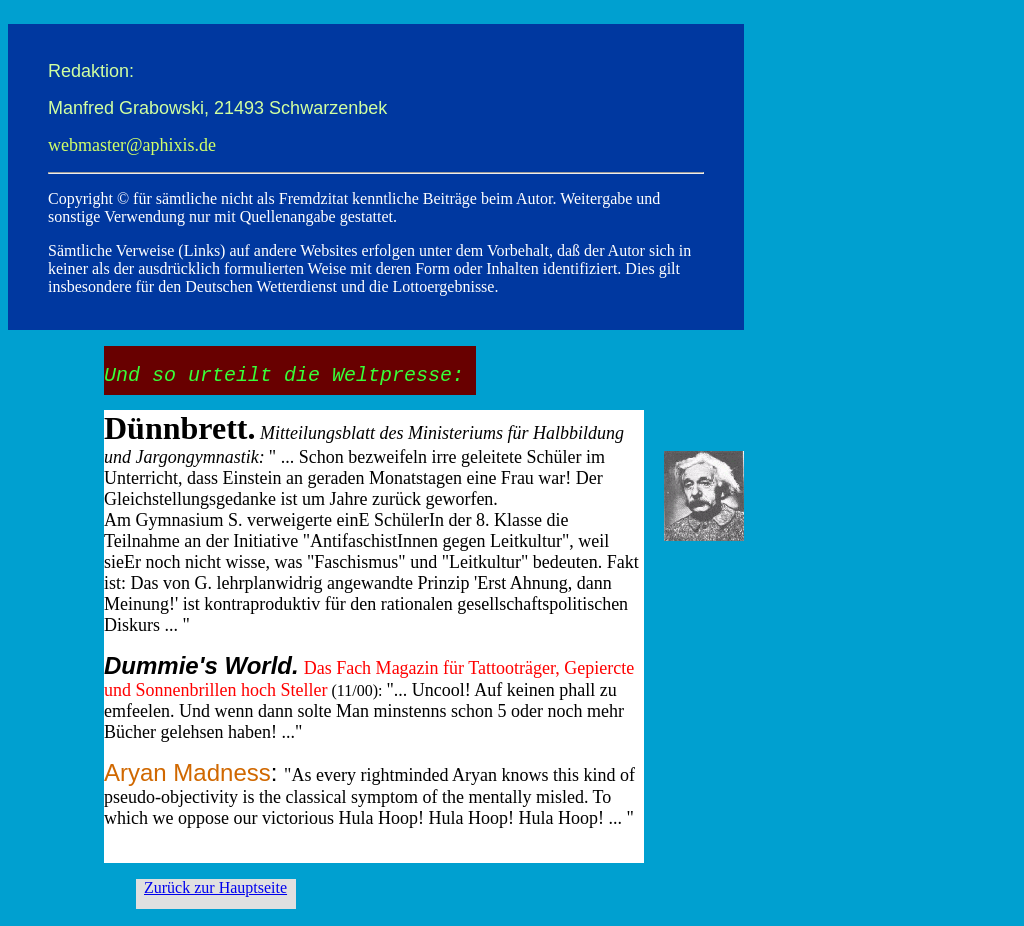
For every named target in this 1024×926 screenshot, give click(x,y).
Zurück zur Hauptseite (215, 887)
